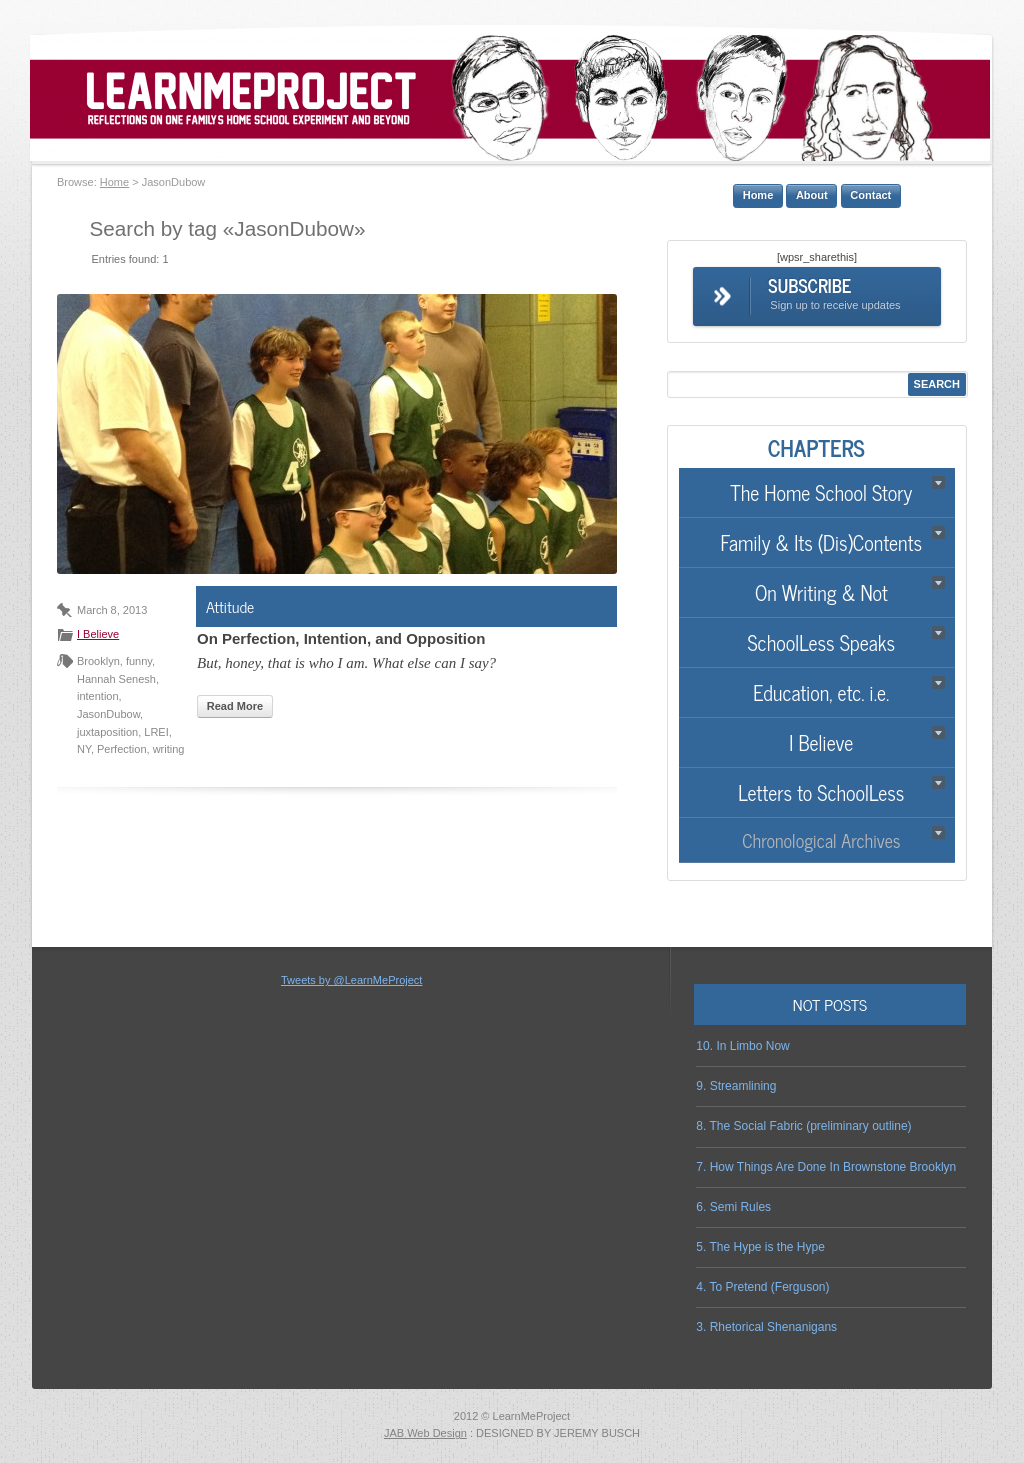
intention (98, 696)
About (812, 195)
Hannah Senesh (116, 679)
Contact (870, 195)
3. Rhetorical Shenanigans (766, 1327)
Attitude (230, 606)
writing (169, 749)
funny (139, 661)
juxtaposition (107, 732)
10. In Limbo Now (742, 1046)
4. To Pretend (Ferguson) (762, 1287)
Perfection (122, 749)
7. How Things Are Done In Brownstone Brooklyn (826, 1167)
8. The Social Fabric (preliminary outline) (803, 1126)
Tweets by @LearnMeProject (351, 980)
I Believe (98, 634)
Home (114, 182)
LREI (156, 732)
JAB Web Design (425, 1433)
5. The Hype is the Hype (760, 1247)
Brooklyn (98, 661)
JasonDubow (108, 714)
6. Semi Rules (733, 1207)
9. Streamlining (736, 1086)
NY (84, 749)
